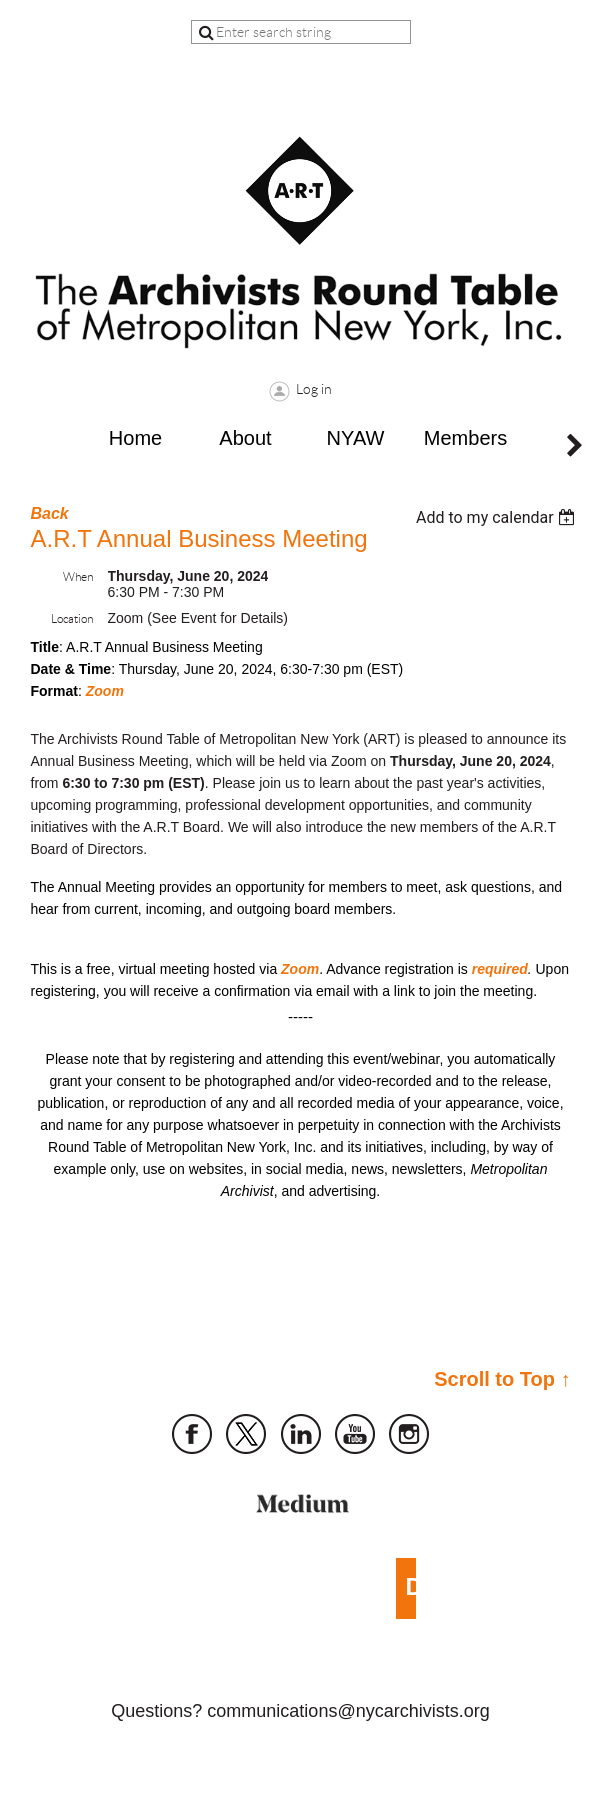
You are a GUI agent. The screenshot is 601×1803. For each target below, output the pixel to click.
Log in (314, 389)
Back (50, 513)
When (78, 576)
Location (72, 618)
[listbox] (498, 517)
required (500, 969)
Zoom (105, 691)
